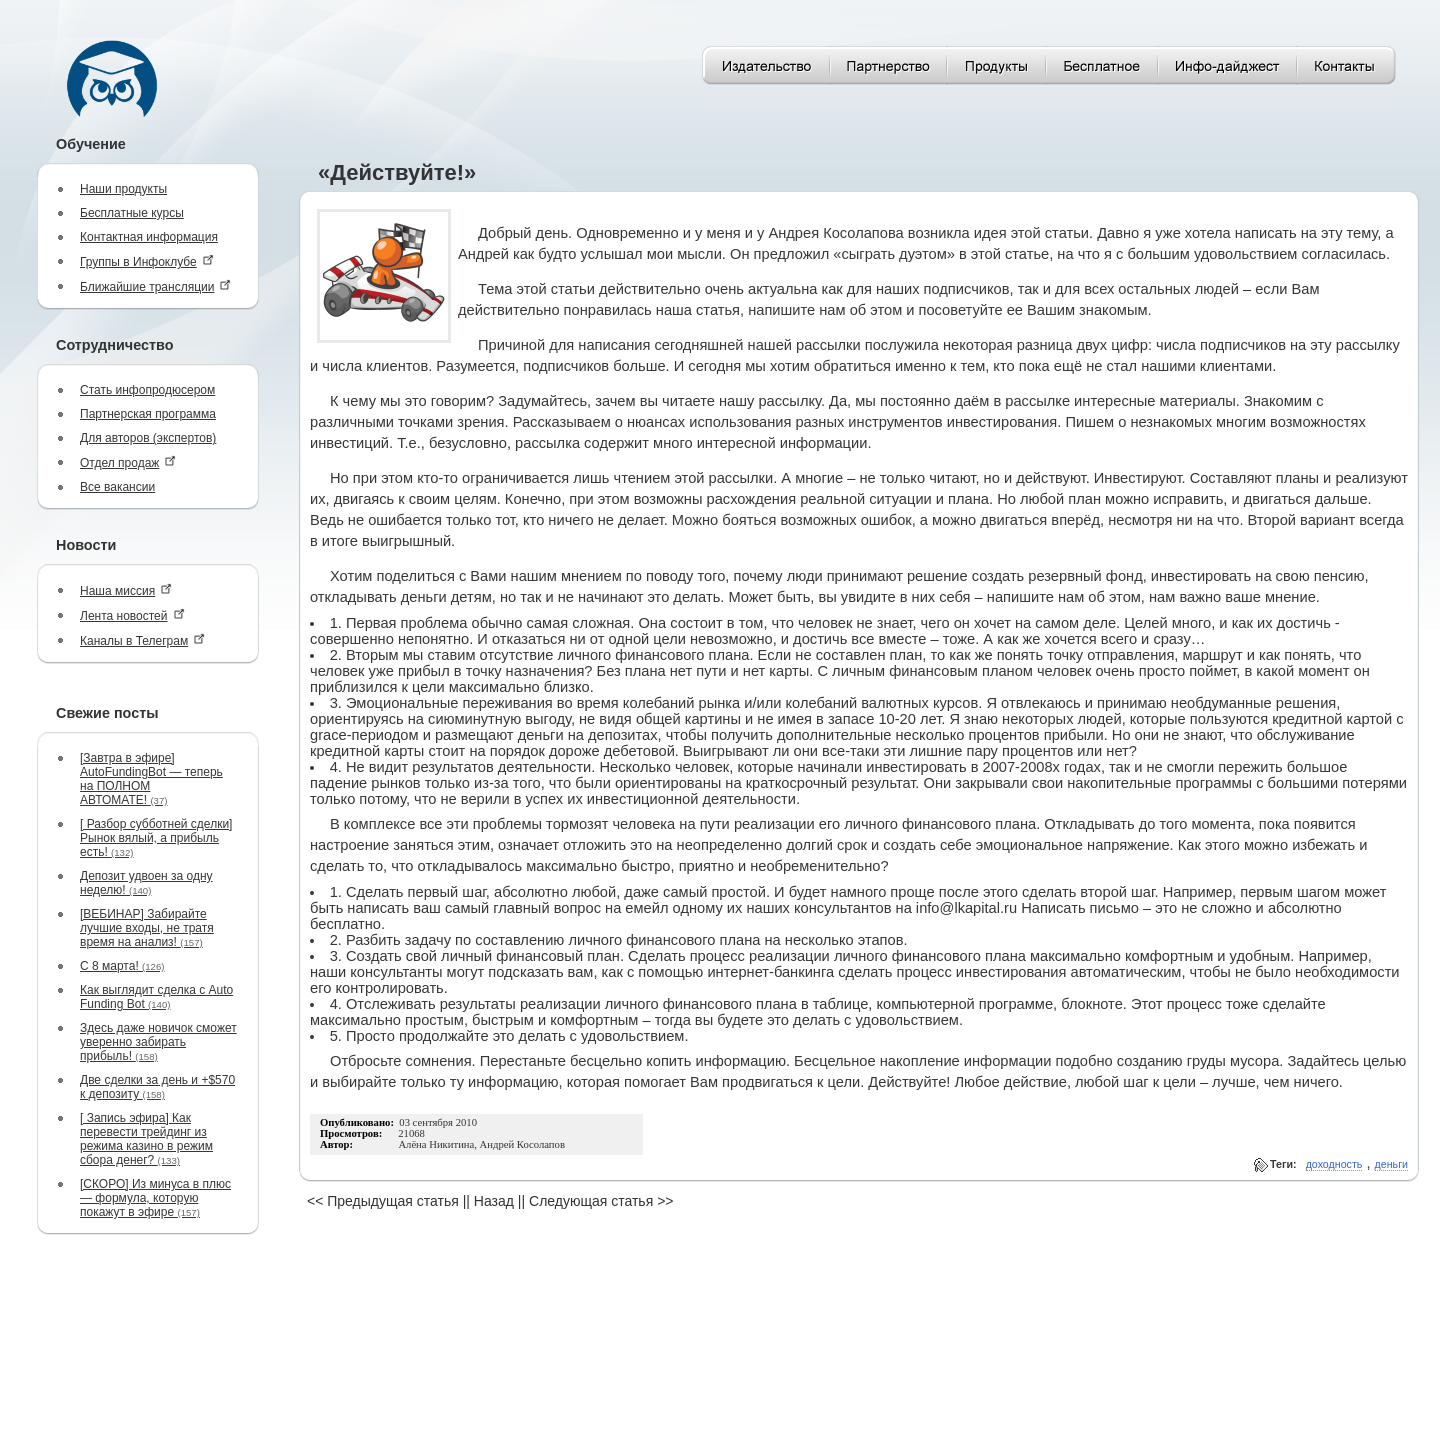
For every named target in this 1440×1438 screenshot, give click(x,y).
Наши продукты (123, 189)
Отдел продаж (128, 462)
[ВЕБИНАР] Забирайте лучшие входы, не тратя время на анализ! (147, 928)
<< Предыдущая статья (383, 1201)
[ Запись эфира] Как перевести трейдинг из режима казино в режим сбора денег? (146, 1139)
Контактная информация (149, 237)
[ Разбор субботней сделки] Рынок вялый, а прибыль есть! (156, 838)
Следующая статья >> (601, 1201)
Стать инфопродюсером (147, 390)
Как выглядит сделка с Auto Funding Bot (156, 997)
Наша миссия (126, 590)
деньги (1391, 1164)
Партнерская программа (148, 414)
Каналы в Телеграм (142, 640)
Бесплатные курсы (132, 213)
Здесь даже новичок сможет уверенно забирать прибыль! (158, 1042)
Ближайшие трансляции (155, 286)
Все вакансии (117, 487)
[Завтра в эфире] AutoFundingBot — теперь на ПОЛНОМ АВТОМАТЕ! (151, 779)
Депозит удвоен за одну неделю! (146, 883)
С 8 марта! (122, 966)
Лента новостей (132, 615)
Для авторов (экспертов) (148, 438)
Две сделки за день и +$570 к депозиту (157, 1087)
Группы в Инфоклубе (147, 261)
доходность (1334, 1164)
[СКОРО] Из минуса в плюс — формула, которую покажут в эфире (155, 1198)
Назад (494, 1201)
